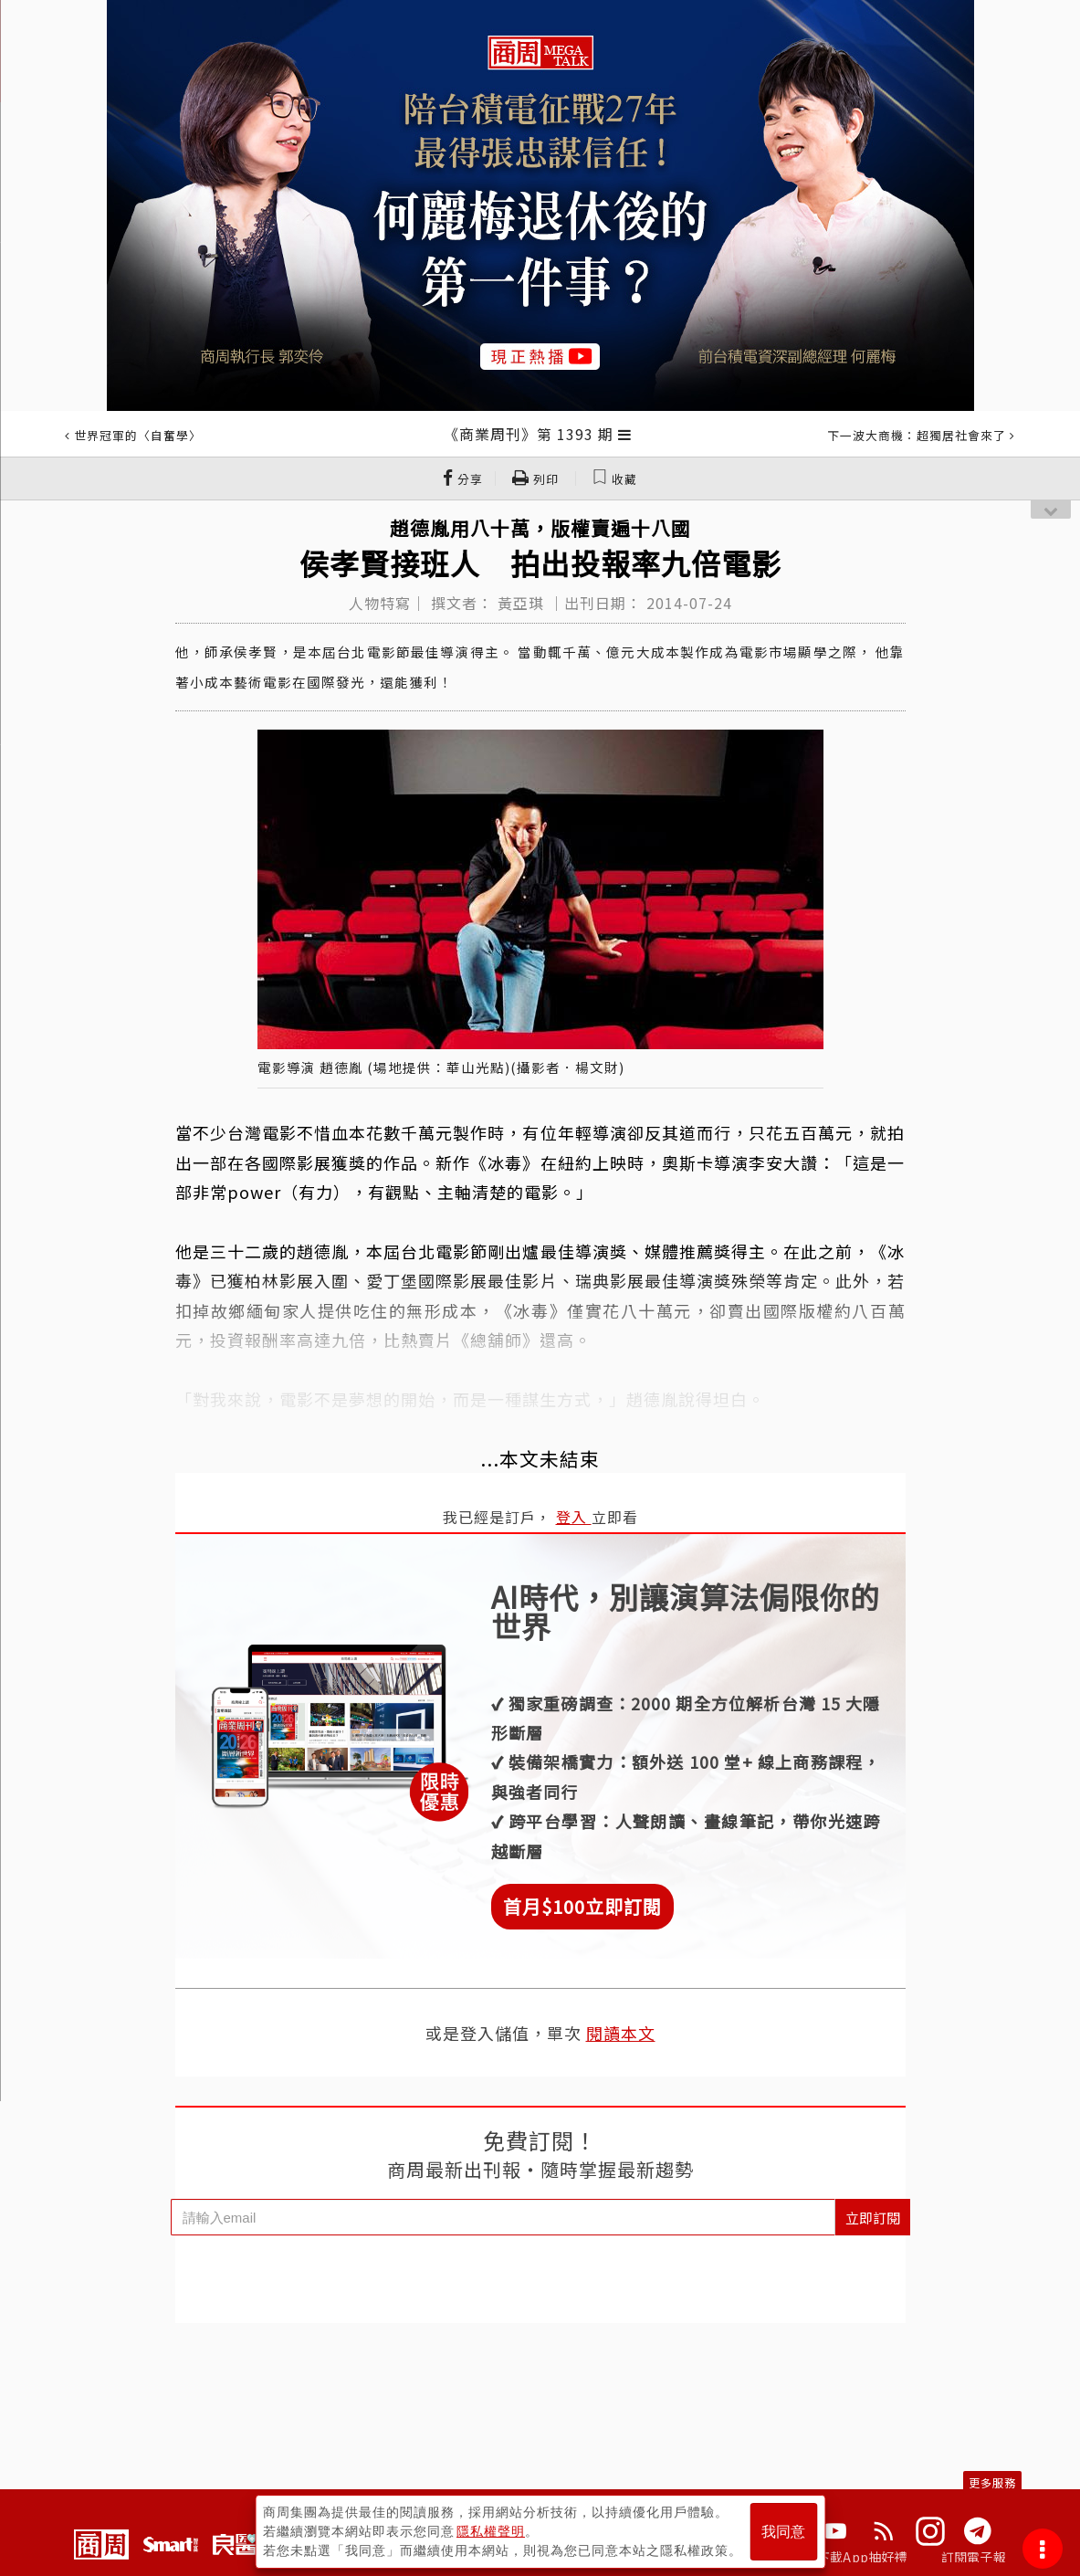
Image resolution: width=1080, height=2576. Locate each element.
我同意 (783, 2531)
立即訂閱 (872, 2217)
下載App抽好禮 (862, 2557)
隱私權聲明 (490, 2531)
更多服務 (992, 2482)
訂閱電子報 (973, 2557)
